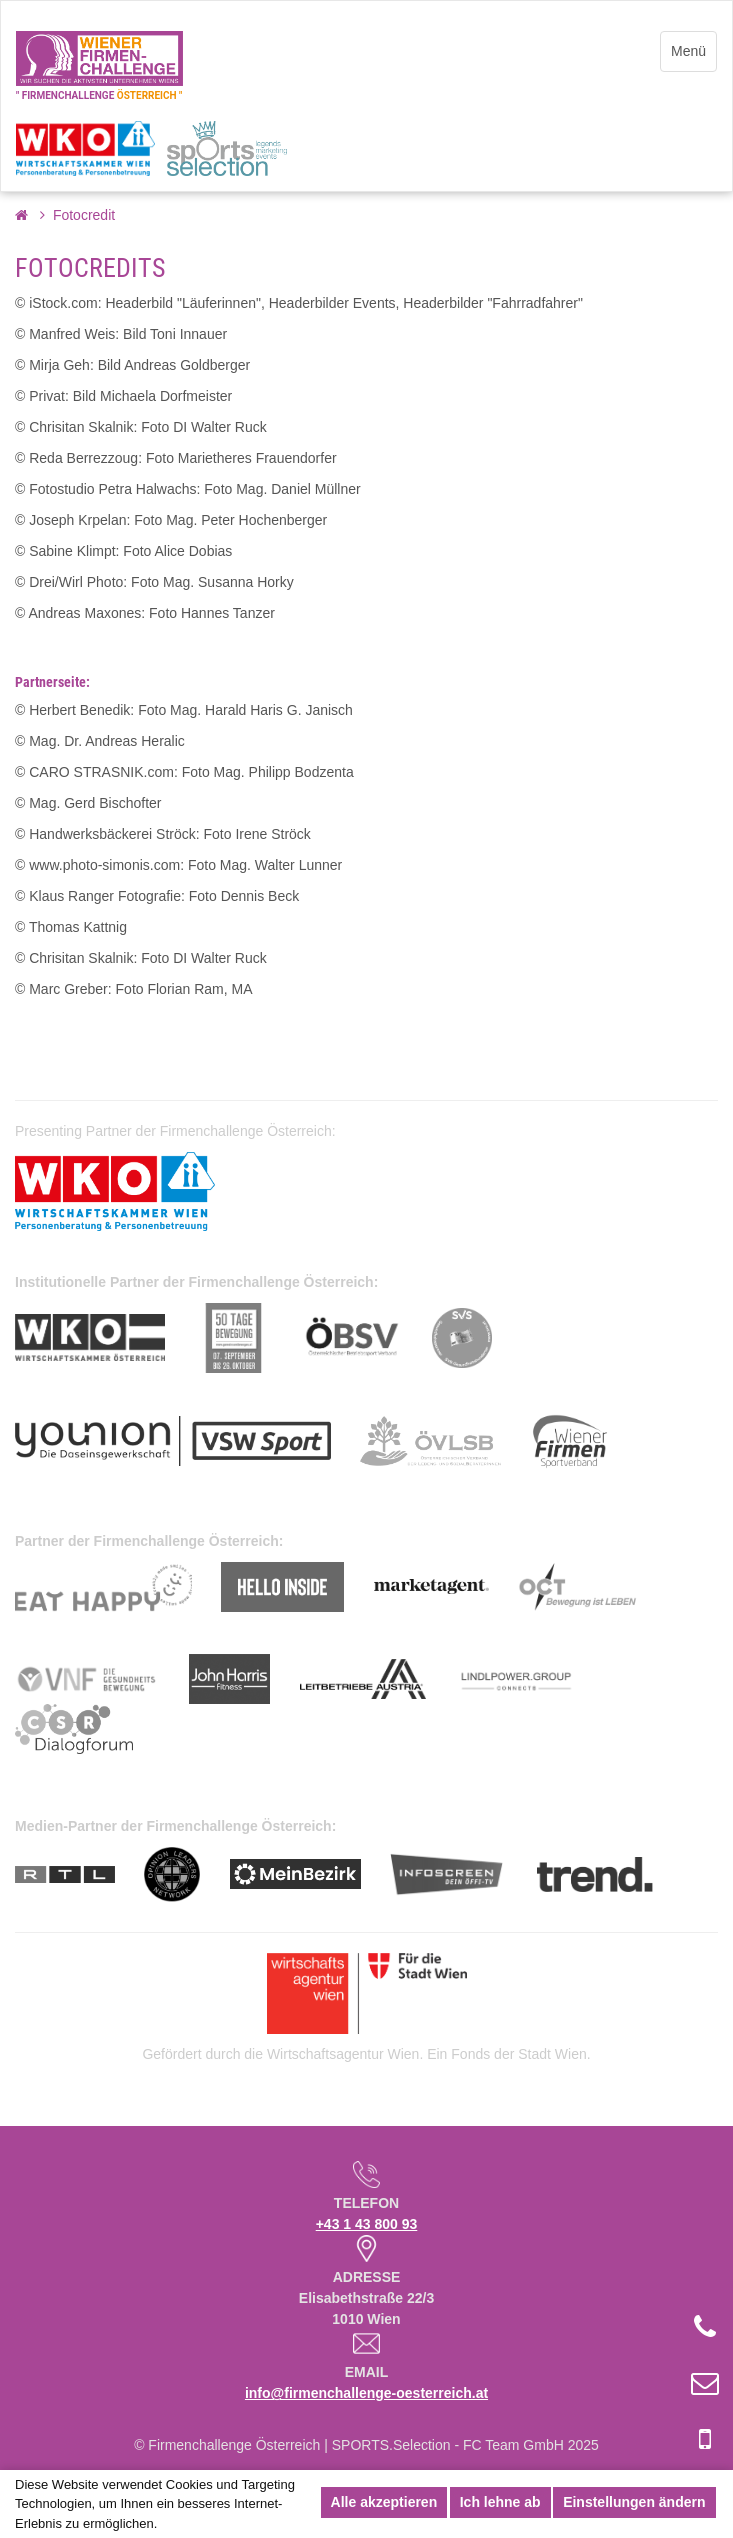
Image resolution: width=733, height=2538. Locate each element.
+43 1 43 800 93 (367, 2224)
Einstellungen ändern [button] (634, 2502)
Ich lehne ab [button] (500, 2502)
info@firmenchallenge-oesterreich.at (366, 2393)
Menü (688, 51)
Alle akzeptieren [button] (384, 2502)
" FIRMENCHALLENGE (99, 95)
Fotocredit (84, 215)
